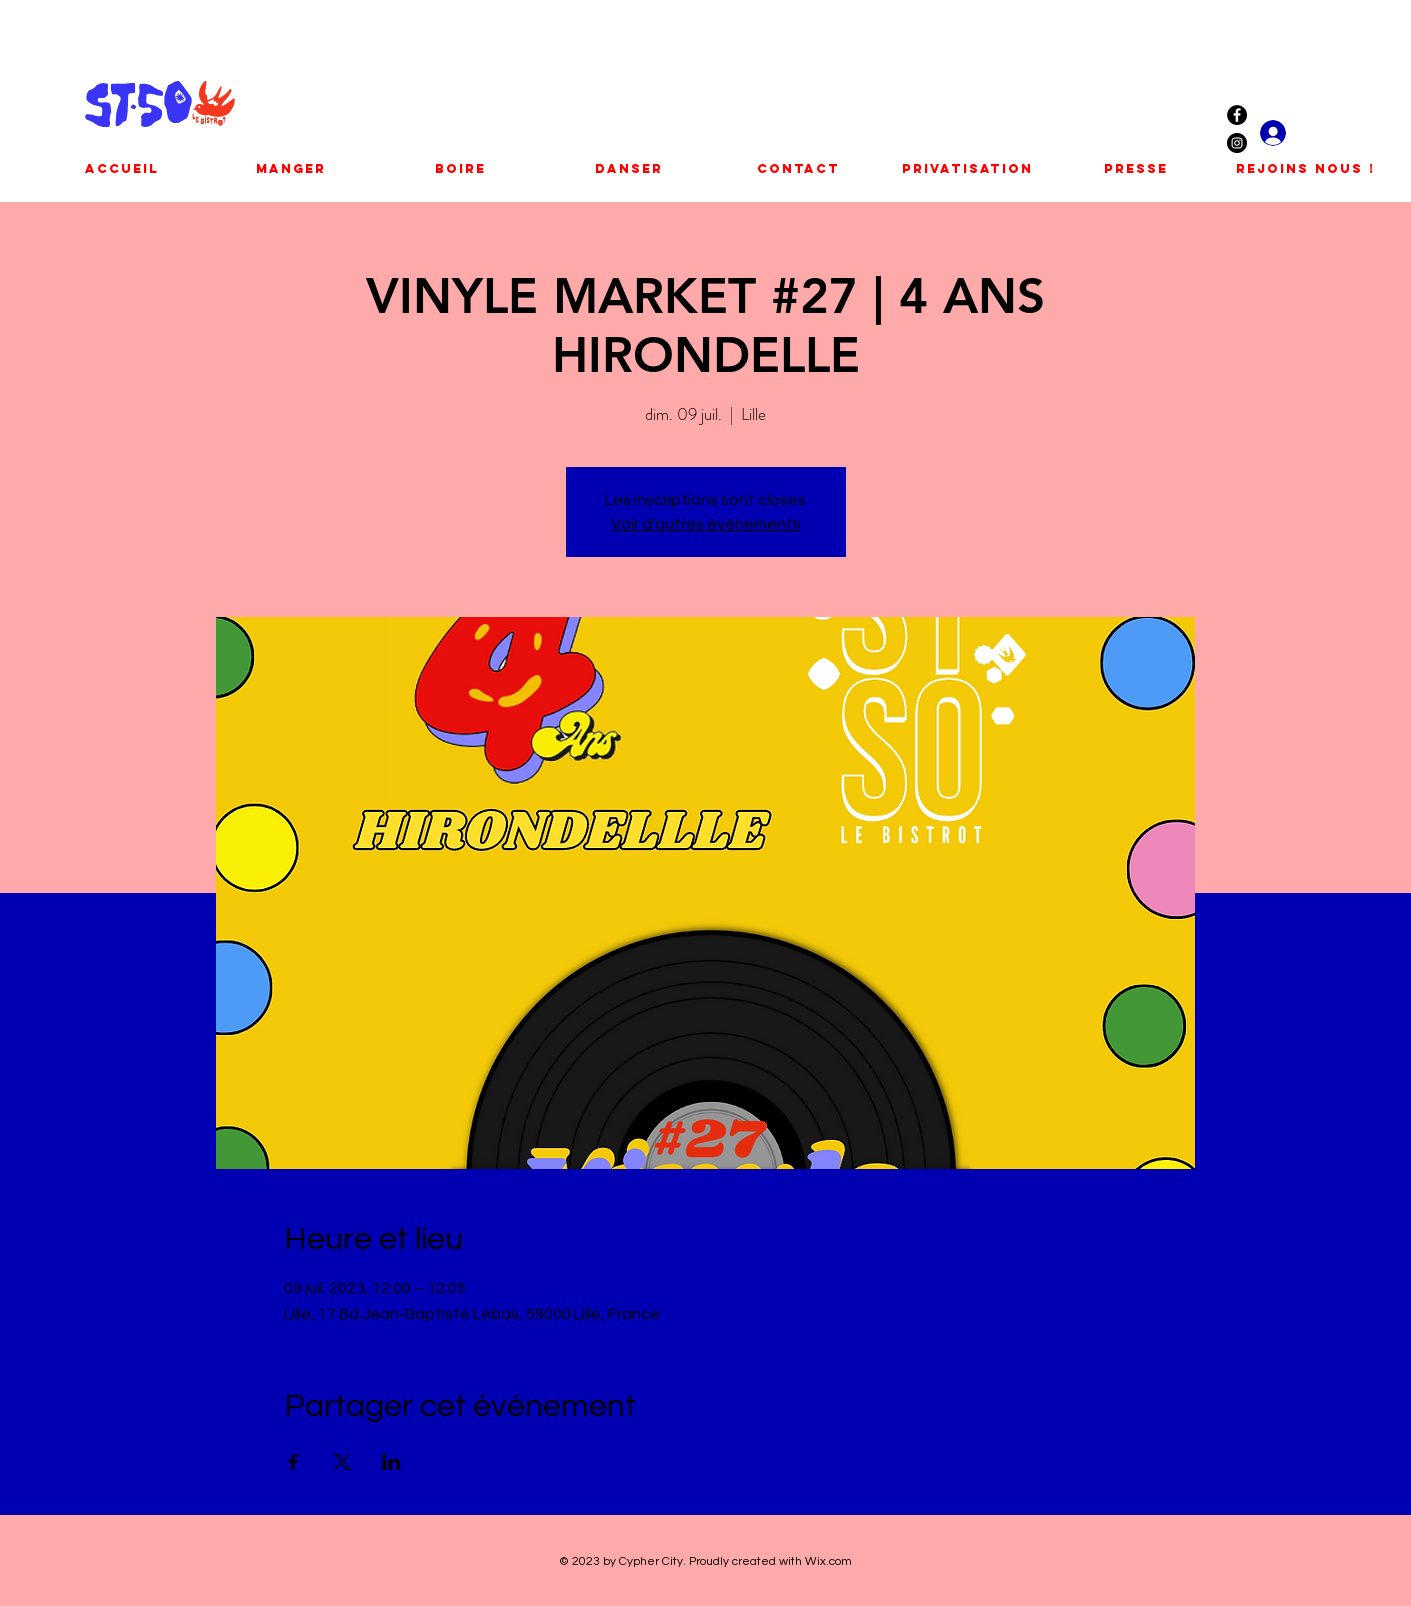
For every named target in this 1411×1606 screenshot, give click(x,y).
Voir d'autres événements (706, 524)
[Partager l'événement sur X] (342, 1462)
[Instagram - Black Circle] (1237, 143)
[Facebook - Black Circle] (1237, 115)
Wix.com (828, 1561)
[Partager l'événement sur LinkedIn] (391, 1462)
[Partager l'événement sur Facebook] (293, 1462)
